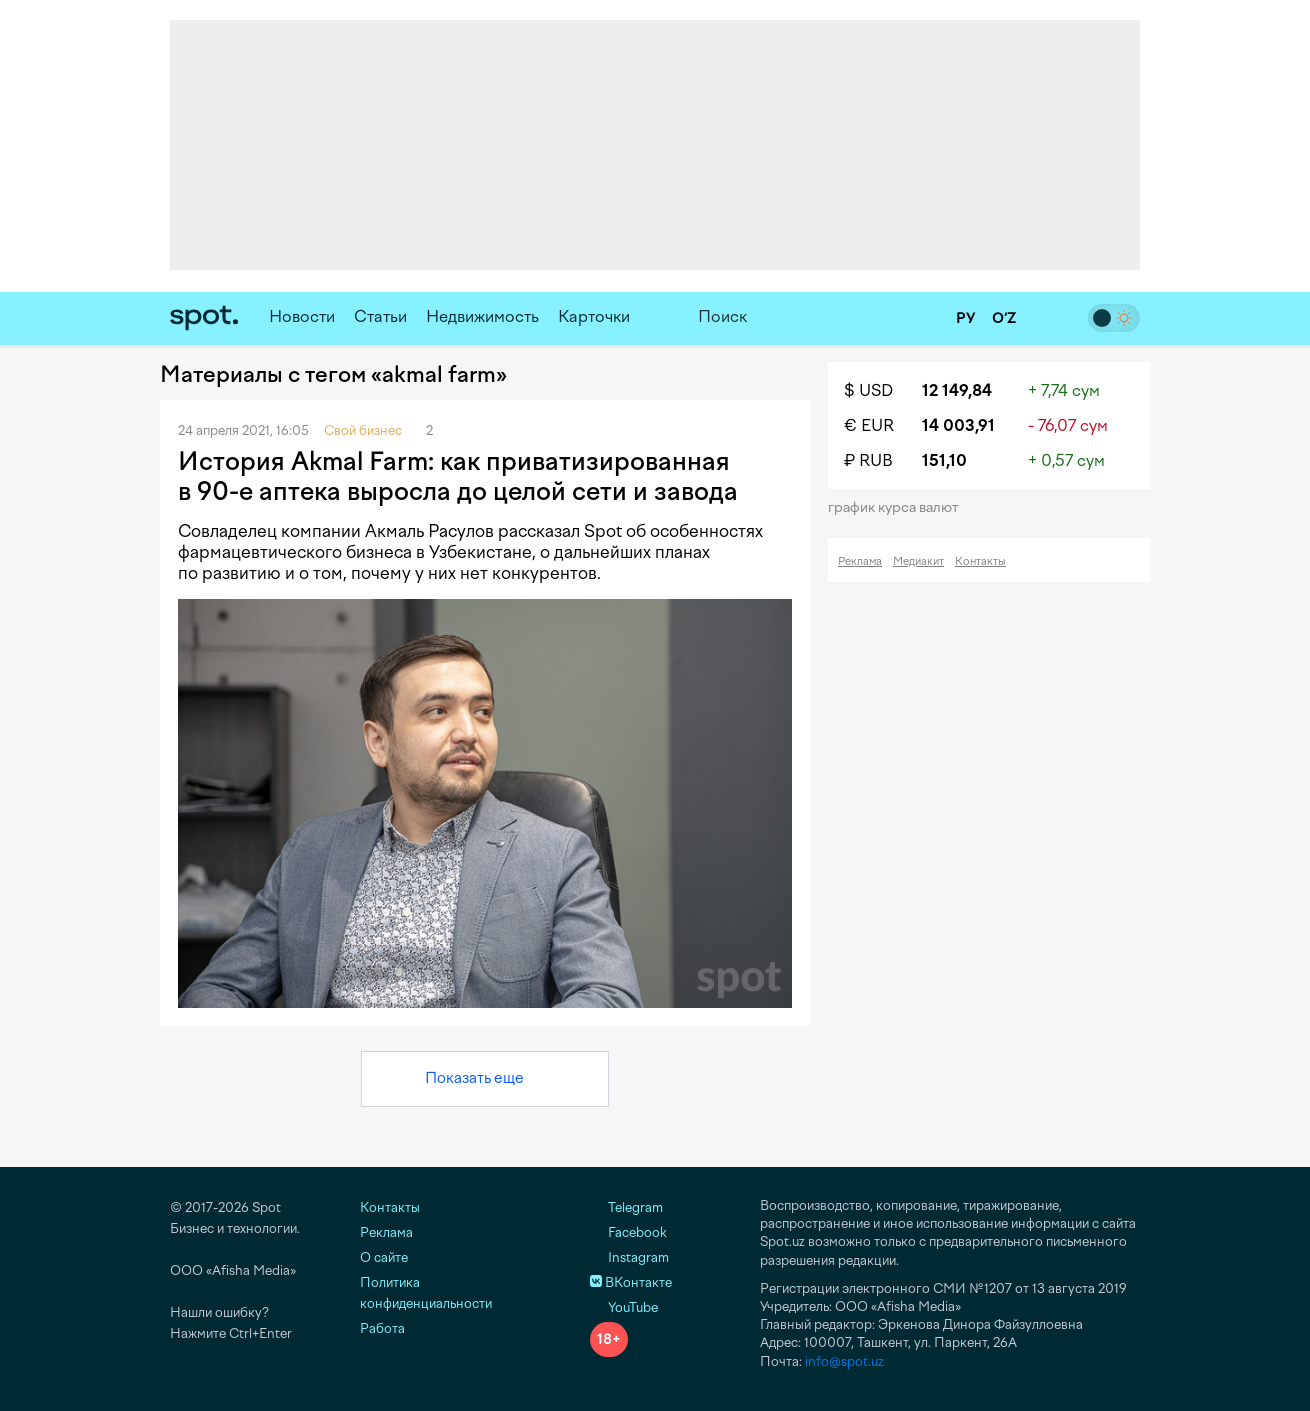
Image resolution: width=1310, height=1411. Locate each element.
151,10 (944, 460)
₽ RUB (868, 460)
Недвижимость (482, 316)
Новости (302, 316)
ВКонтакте (631, 1282)
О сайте (384, 1257)
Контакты (980, 561)
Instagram (629, 1257)
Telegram (626, 1207)
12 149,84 (957, 390)
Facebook (628, 1232)
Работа (382, 1328)
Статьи (380, 316)
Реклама (860, 561)
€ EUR (869, 425)
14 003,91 (958, 425)
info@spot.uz (844, 1361)
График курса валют (899, 507)
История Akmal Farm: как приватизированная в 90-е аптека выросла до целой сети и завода (458, 476)
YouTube (624, 1307)
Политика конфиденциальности (426, 1293)
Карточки (594, 316)
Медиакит (918, 561)
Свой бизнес (363, 430)
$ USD (868, 390)
